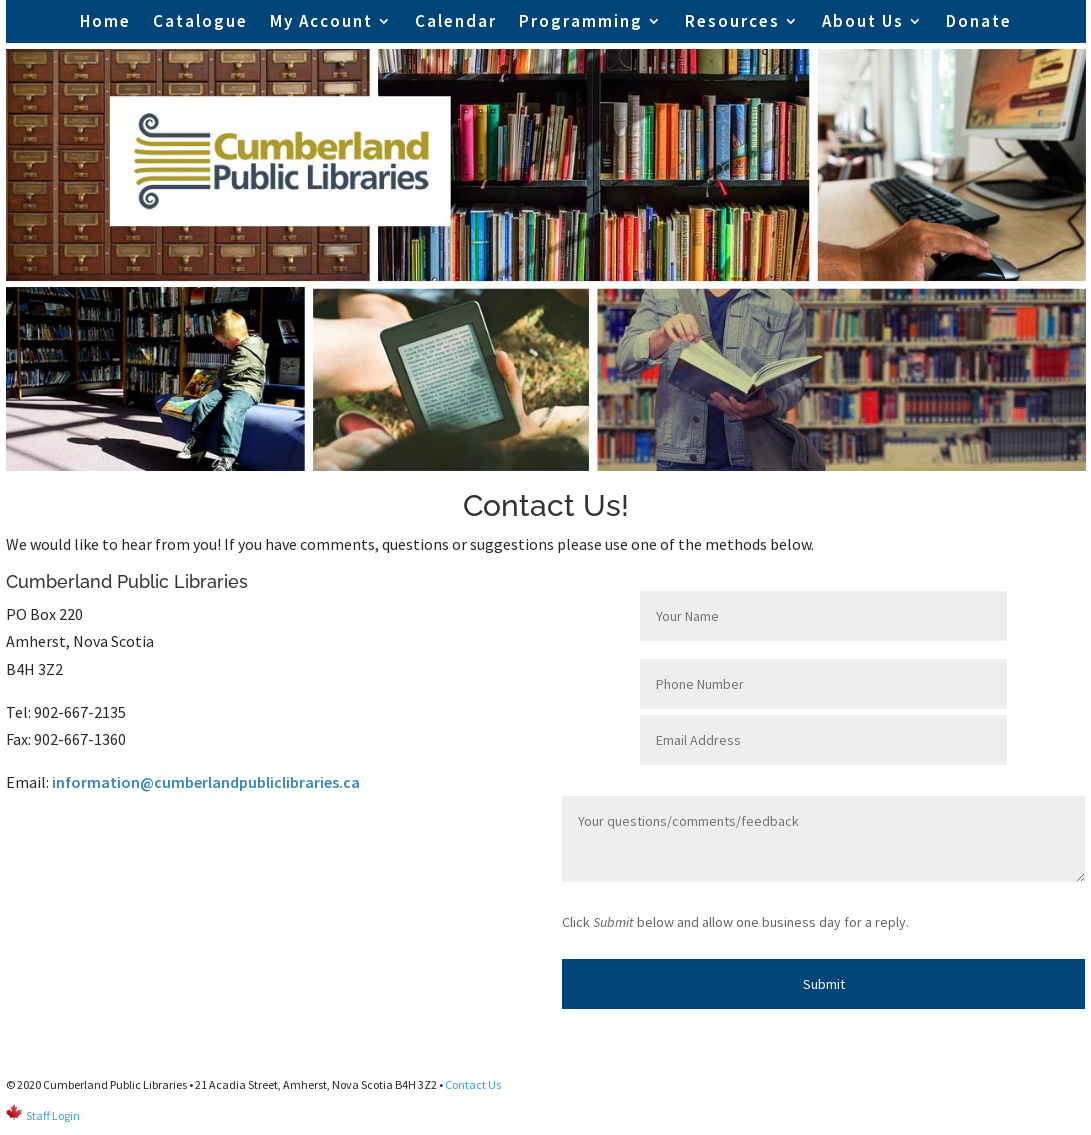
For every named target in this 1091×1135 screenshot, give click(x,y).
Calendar (456, 21)
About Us (863, 21)
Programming (581, 21)
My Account (321, 21)
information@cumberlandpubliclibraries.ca (206, 782)
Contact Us (473, 1084)
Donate (979, 21)
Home (105, 21)
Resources (732, 21)
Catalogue (200, 21)
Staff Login (53, 1115)
